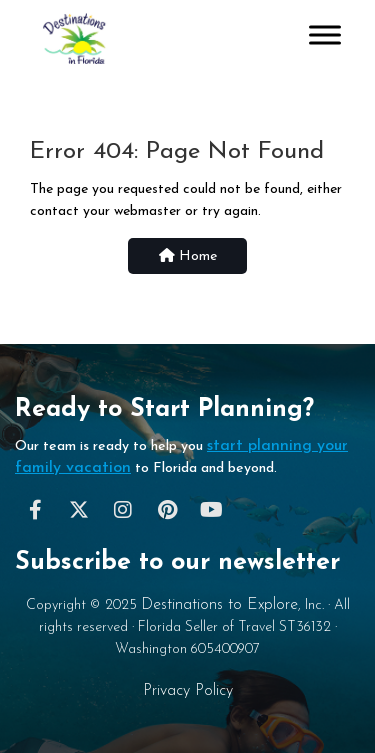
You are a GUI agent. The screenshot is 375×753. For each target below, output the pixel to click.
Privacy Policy (188, 691)
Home (188, 256)
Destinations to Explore (219, 605)
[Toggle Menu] (325, 34)
